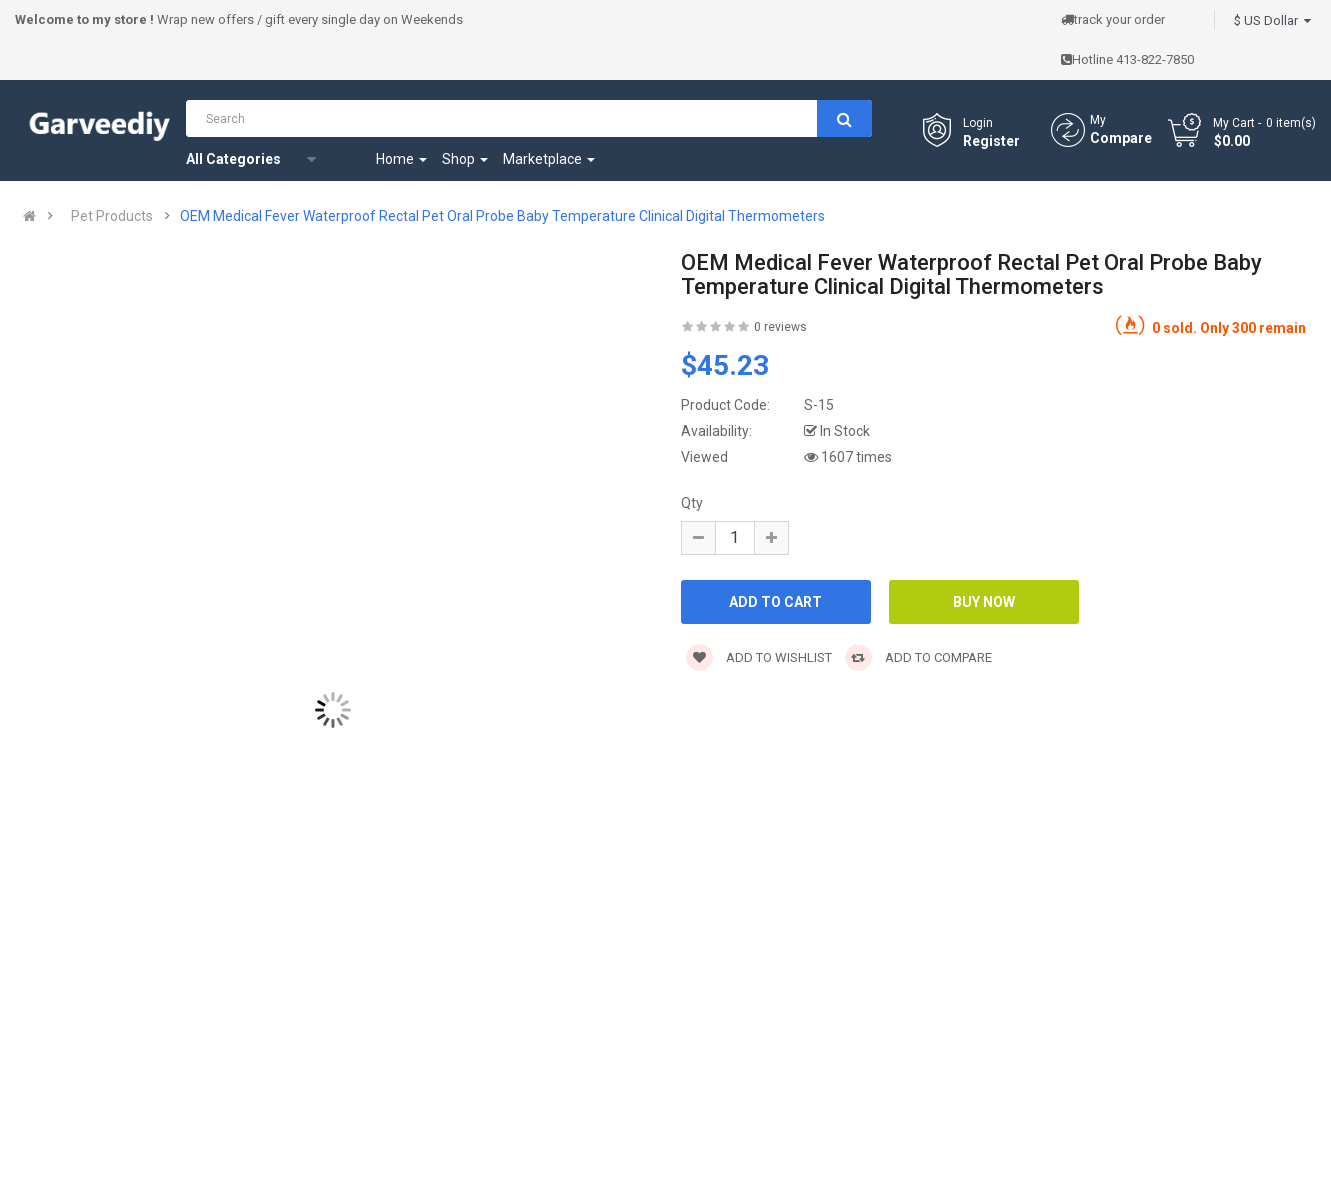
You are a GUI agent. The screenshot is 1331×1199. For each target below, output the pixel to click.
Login (978, 123)
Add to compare (918, 657)
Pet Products (112, 216)
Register (991, 141)
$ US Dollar (1272, 20)
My (1098, 120)
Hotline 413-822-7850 (1127, 59)
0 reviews (780, 327)
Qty (692, 503)
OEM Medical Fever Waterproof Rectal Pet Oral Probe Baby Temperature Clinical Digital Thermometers (502, 216)
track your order (1113, 19)
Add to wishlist (759, 657)
